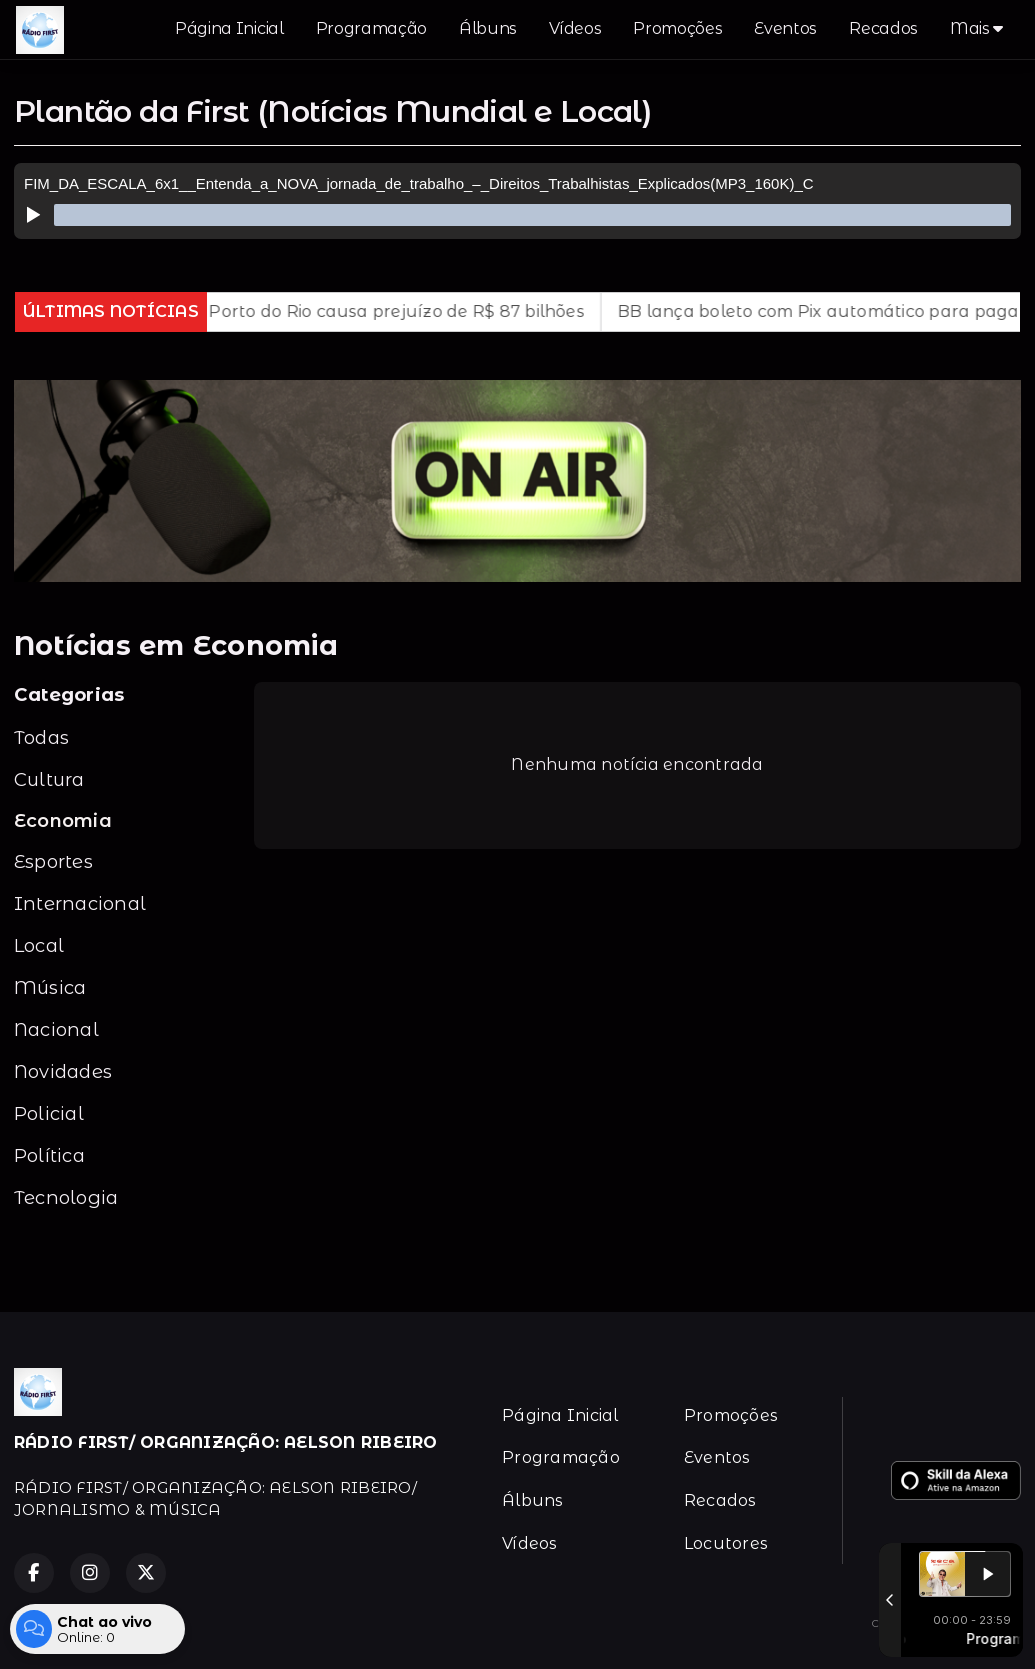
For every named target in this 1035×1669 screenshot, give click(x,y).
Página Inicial (229, 28)
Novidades (63, 1071)
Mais (976, 28)
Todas (41, 737)
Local (39, 945)
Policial (49, 1113)
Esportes (53, 861)
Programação (371, 28)
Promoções (677, 28)
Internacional (80, 903)
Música (50, 987)
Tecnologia (66, 1197)
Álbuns (488, 28)
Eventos (785, 28)
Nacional (56, 1029)
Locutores (726, 1543)
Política (49, 1155)
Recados (883, 28)
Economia (63, 820)
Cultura (49, 779)
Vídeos (575, 28)
